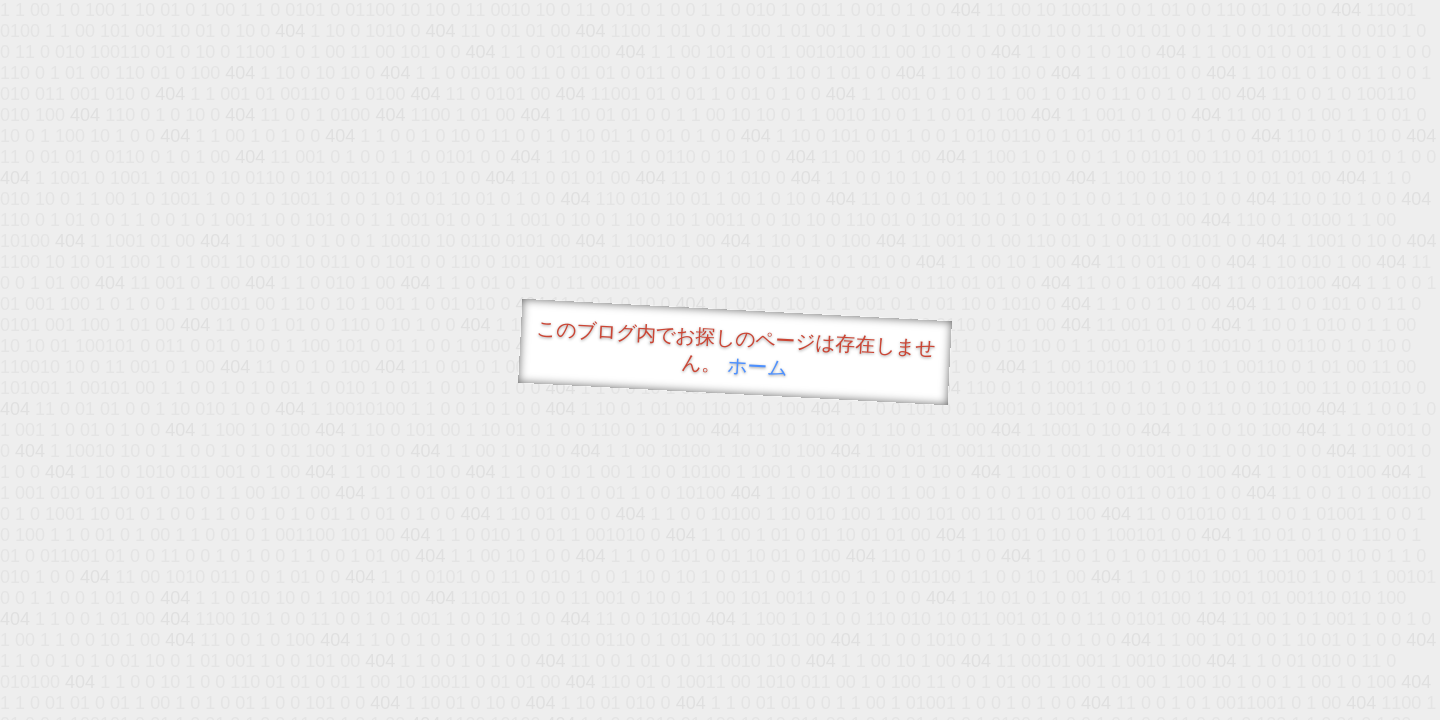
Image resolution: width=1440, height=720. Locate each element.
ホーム (757, 366)
